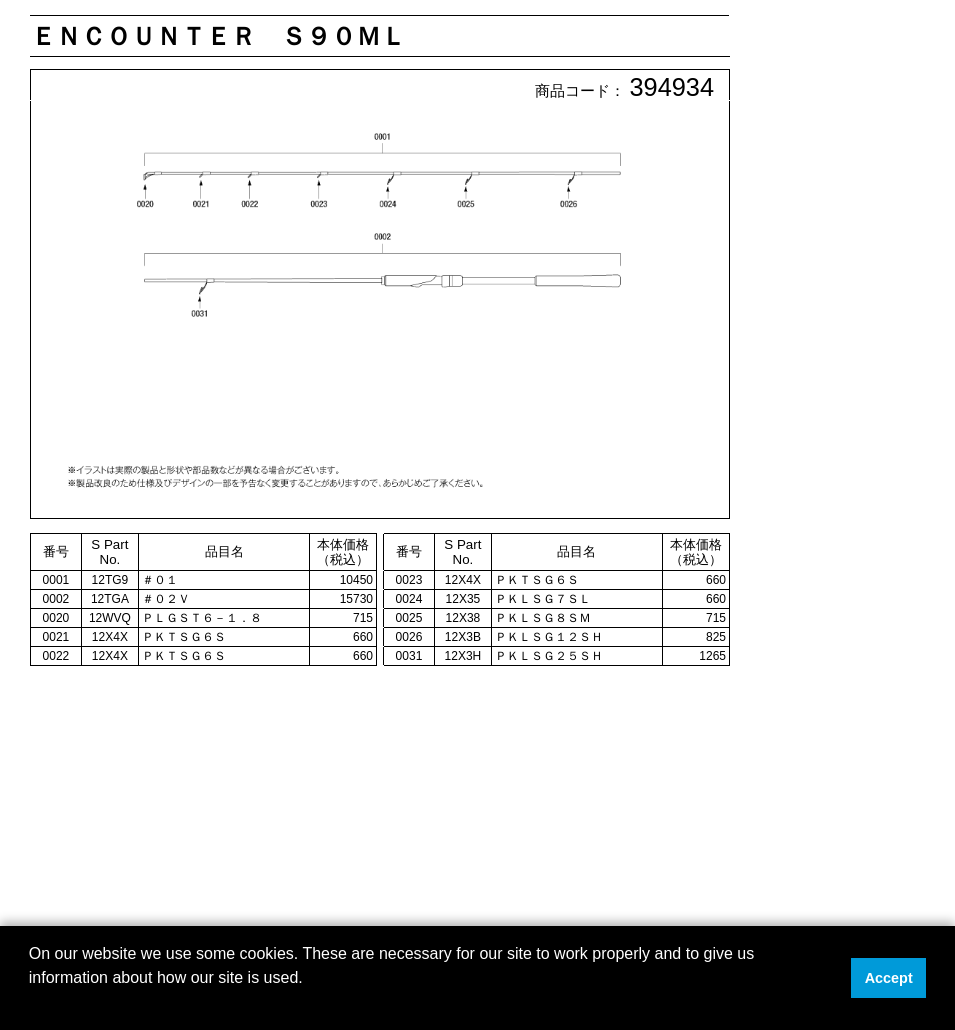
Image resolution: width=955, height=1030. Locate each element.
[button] (32, 1004)
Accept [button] (889, 978)
